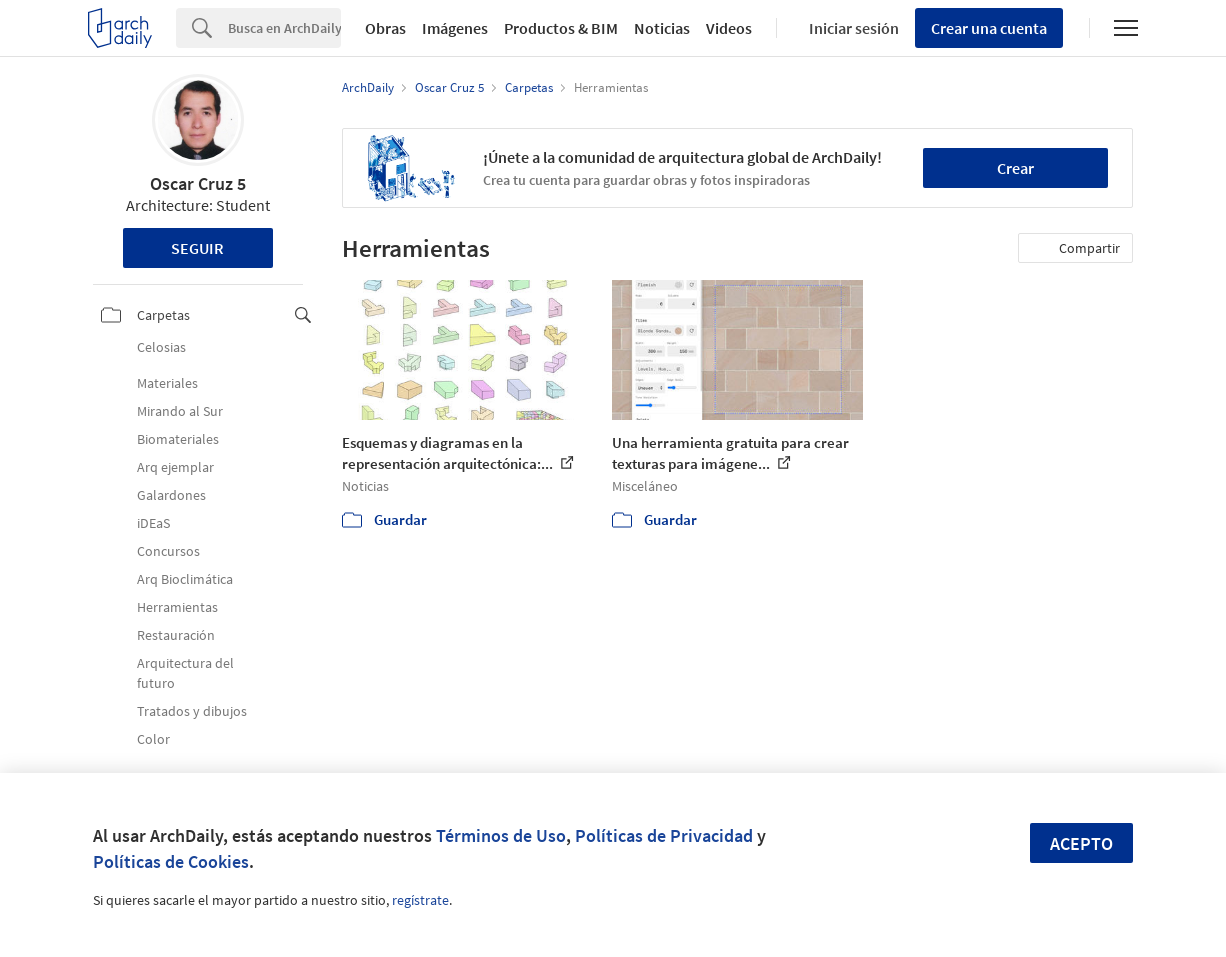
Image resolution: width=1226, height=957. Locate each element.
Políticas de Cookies (171, 861)
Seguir (197, 248)
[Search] (284, 28)
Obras (385, 28)
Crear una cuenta (989, 28)
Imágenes (455, 28)
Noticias (662, 28)
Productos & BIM (561, 28)
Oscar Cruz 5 (198, 183)
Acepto (1081, 843)
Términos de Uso (501, 835)
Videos (729, 28)
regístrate (420, 900)
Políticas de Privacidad (664, 835)
